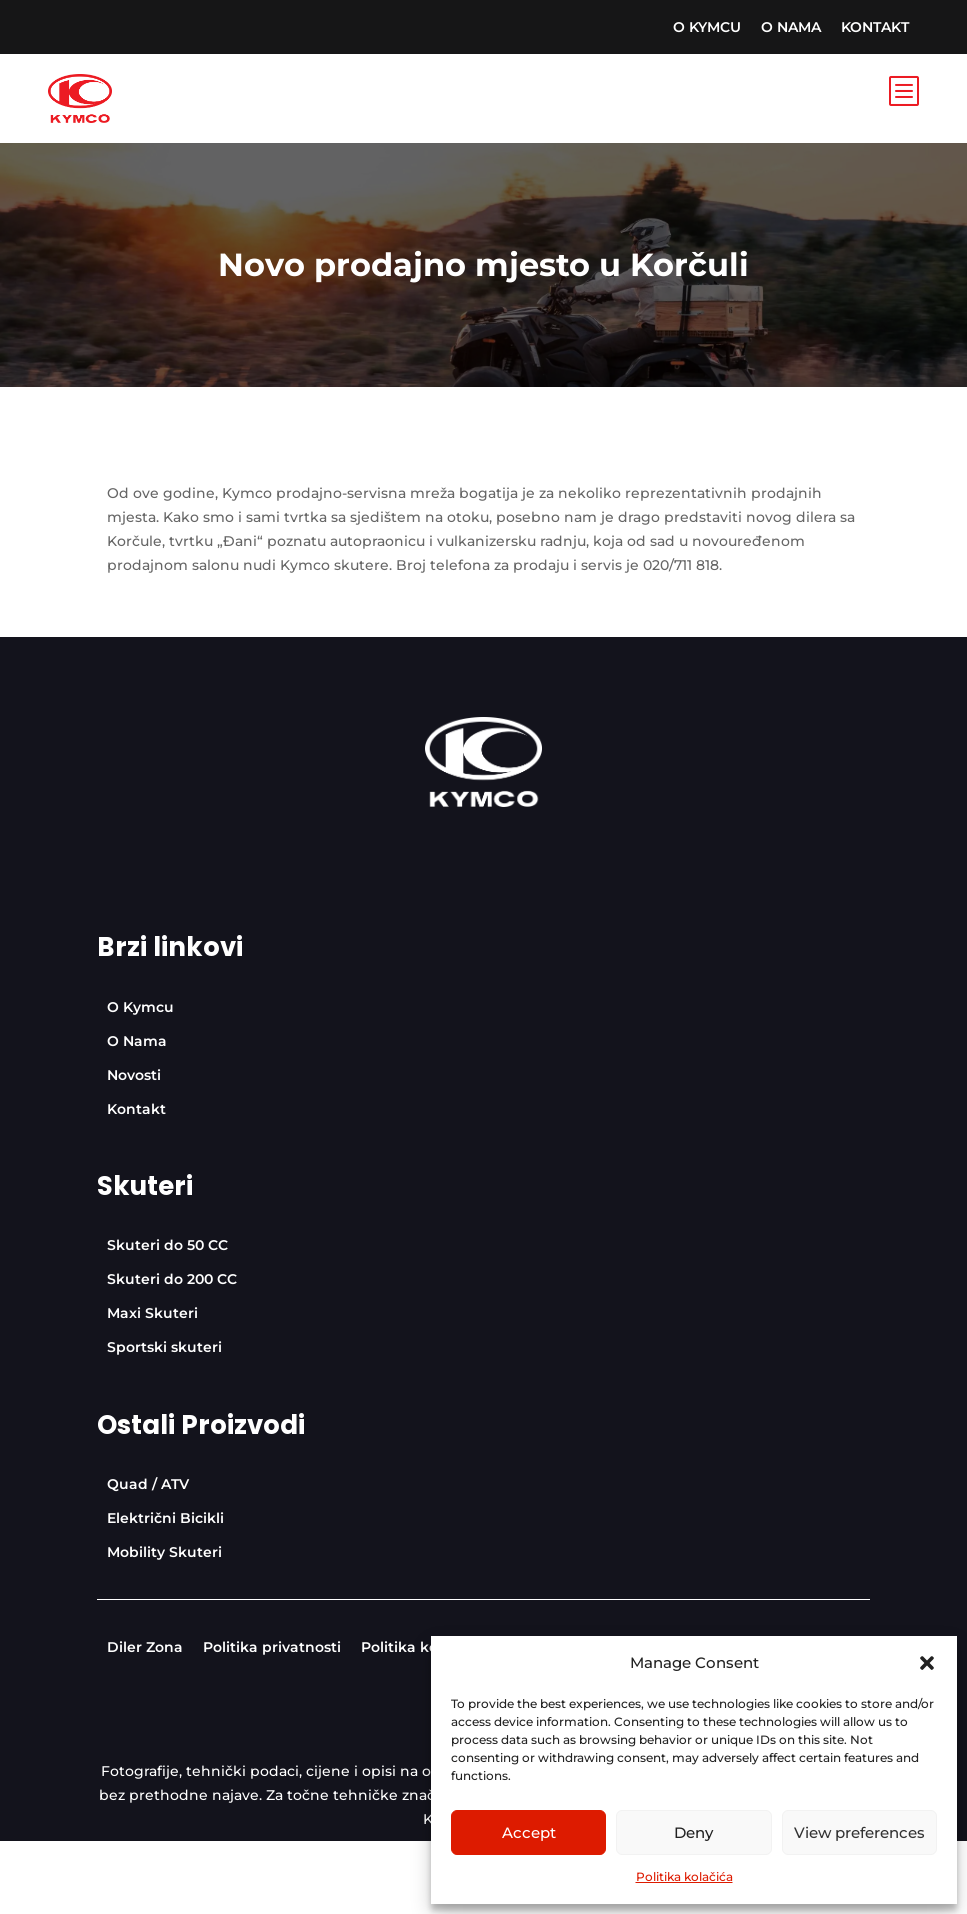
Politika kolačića (684, 1876)
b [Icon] (903, 90)
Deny (693, 1832)
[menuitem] (707, 27)
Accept (529, 1832)
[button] (927, 1663)
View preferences (859, 1832)
